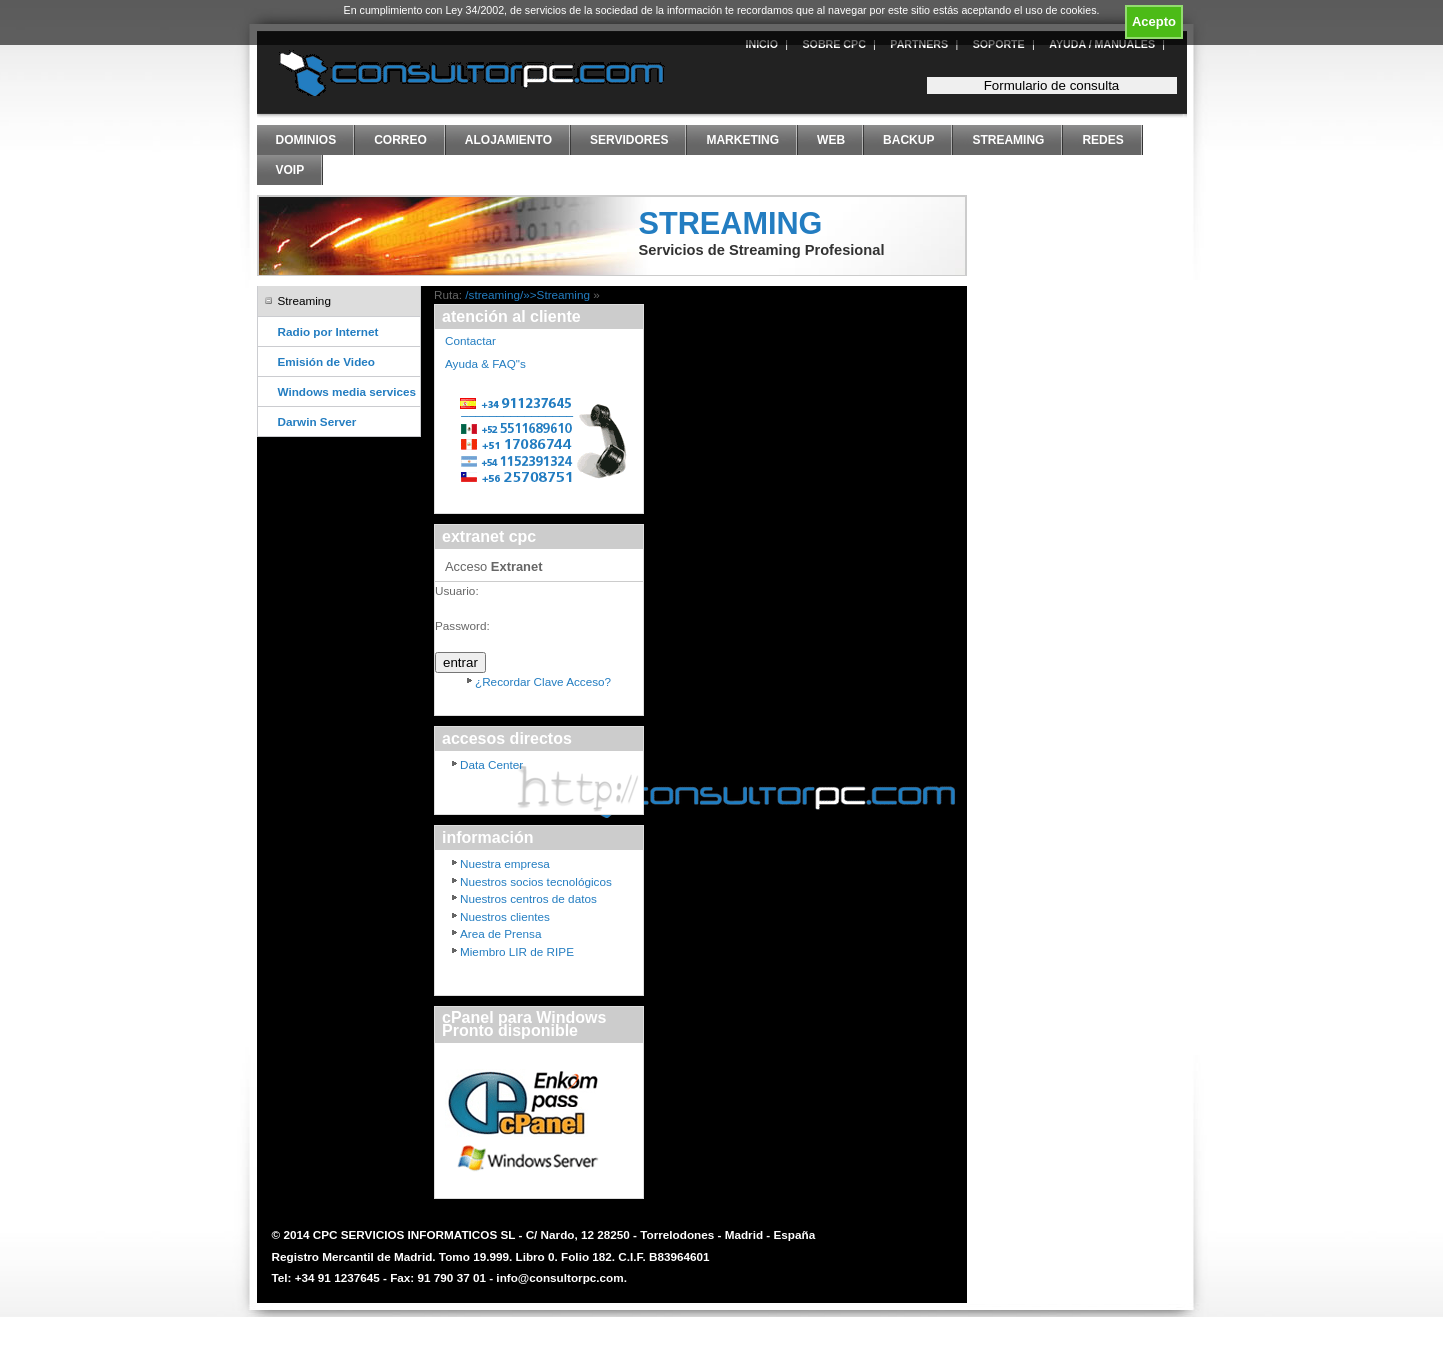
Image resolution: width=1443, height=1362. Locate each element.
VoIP (290, 170)
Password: (462, 625)
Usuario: (457, 590)
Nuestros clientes (505, 916)
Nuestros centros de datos (528, 898)
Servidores (629, 140)
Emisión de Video (326, 361)
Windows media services (347, 391)
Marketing (742, 140)
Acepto (1154, 21)
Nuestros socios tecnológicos (536, 881)
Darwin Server (317, 421)
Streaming (1008, 140)
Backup (908, 140)
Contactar (470, 340)
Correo (400, 140)
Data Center (491, 764)
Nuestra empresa (505, 863)
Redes (1102, 140)
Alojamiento (508, 140)
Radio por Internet (328, 331)
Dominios (306, 140)
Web (831, 140)
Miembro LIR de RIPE (517, 951)
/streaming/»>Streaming (527, 294)
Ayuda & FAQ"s (485, 363)
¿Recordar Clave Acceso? (543, 681)
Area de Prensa (500, 933)
